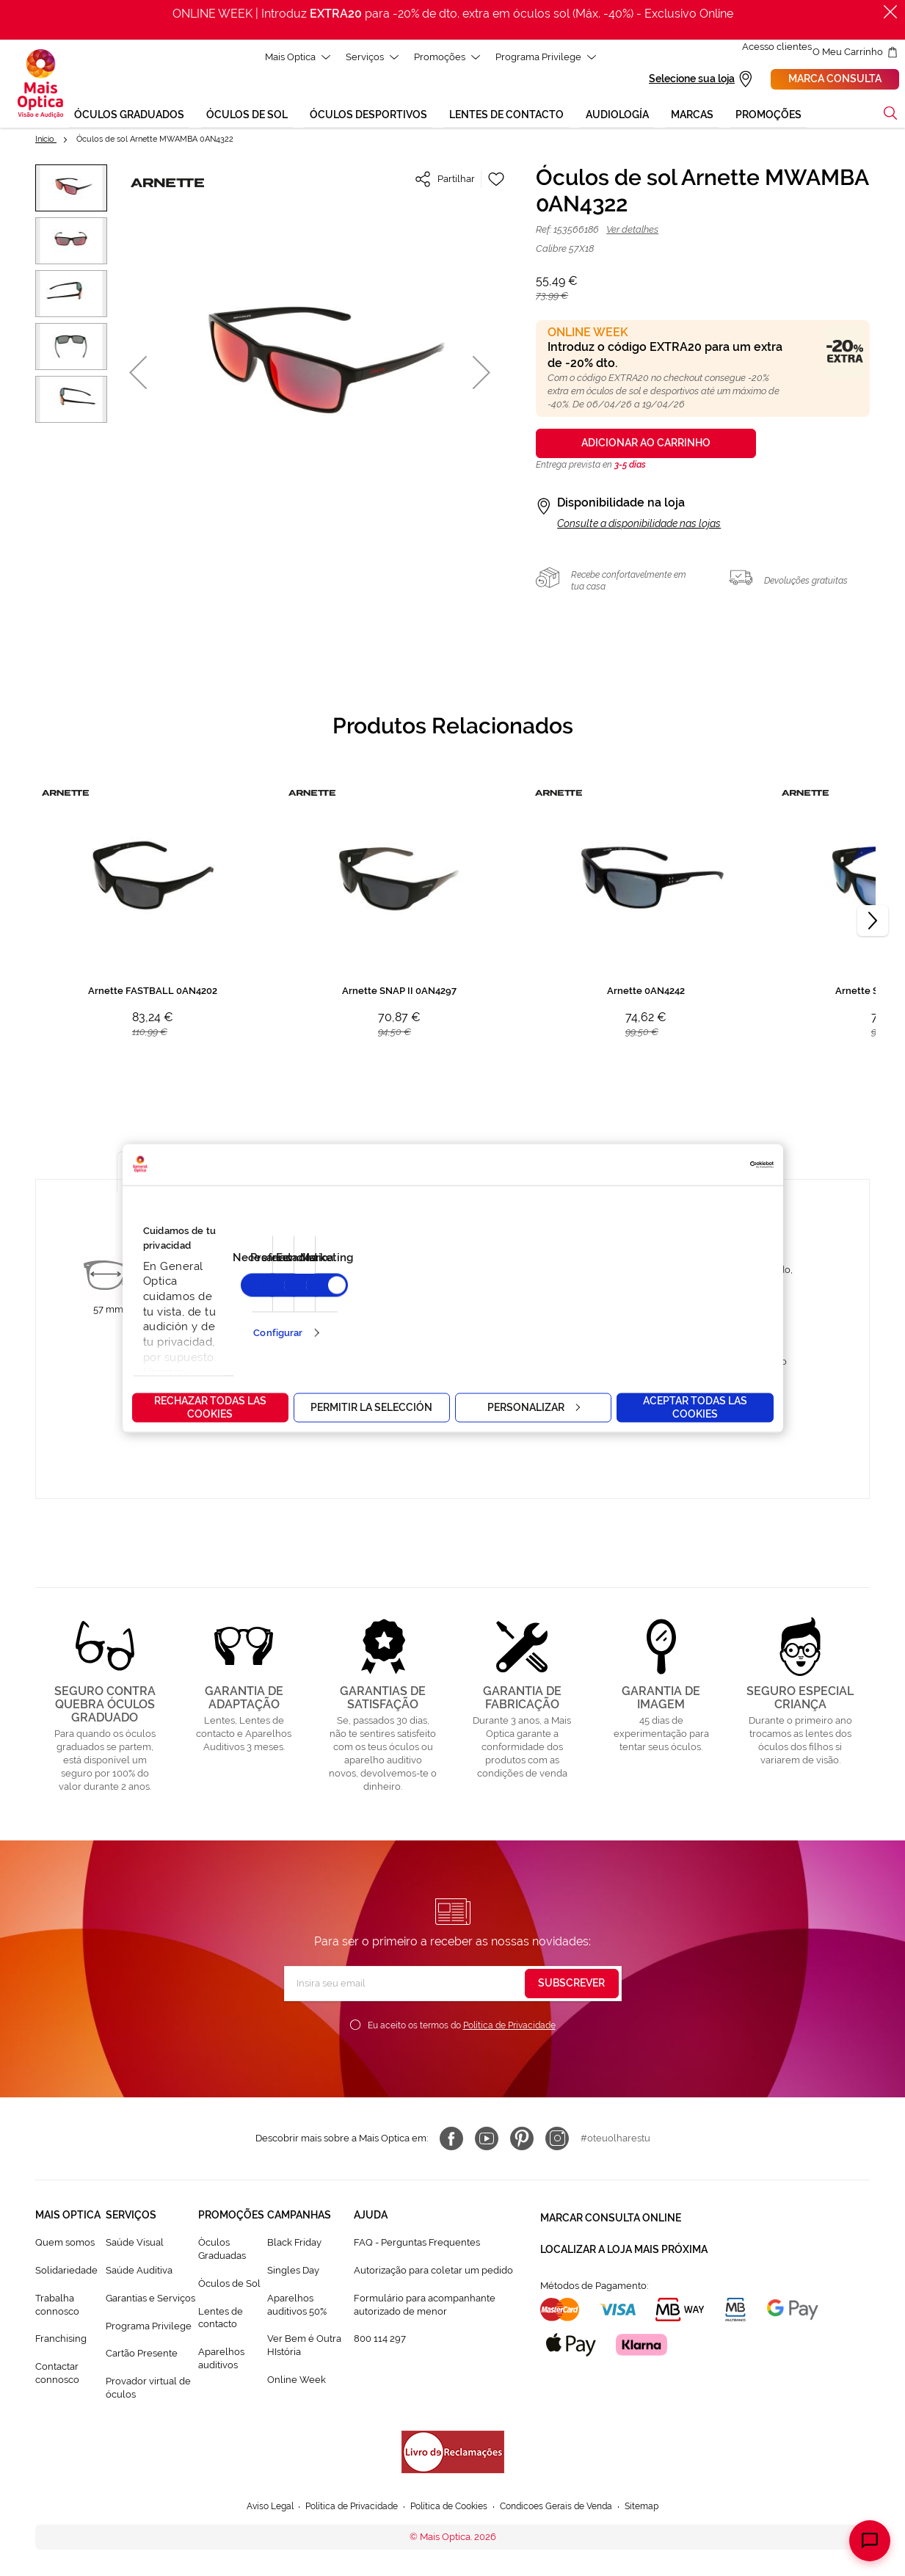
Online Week (296, 2381)
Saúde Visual (135, 2244)
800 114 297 (380, 2340)
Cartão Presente (142, 2355)
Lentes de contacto (220, 2319)
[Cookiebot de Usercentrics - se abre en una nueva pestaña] (709, 1164)
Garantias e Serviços (150, 2300)
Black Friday (294, 2244)
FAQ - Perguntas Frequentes (417, 2244)
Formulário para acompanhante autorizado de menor (424, 2307)
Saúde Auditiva (139, 2272)
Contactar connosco (57, 2375)
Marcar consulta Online (610, 2217)
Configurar (277, 1332)
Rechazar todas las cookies (210, 1406)
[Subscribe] (572, 1985)
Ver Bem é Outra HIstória (304, 2347)
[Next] (872, 922)
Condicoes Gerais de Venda (565, 2508)
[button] (138, 374)
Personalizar (533, 1406)
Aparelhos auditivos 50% (297, 2307)
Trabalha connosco (57, 2307)
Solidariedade (66, 2272)
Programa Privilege (149, 2327)
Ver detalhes (632, 231)
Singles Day (293, 2272)
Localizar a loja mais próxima (624, 2243)
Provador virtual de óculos (148, 2390)
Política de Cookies (449, 2508)
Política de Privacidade (509, 2027)
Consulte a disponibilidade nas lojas (639, 525)
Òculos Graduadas (222, 2251)
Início (46, 141)
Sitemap (657, 2508)
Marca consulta (835, 80)
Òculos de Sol (229, 2285)
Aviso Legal (256, 2508)
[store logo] (40, 85)
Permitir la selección (371, 1406)
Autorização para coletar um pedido (433, 2272)
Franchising (61, 2340)
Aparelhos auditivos (221, 2360)
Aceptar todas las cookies (695, 1406)
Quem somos (65, 2244)
